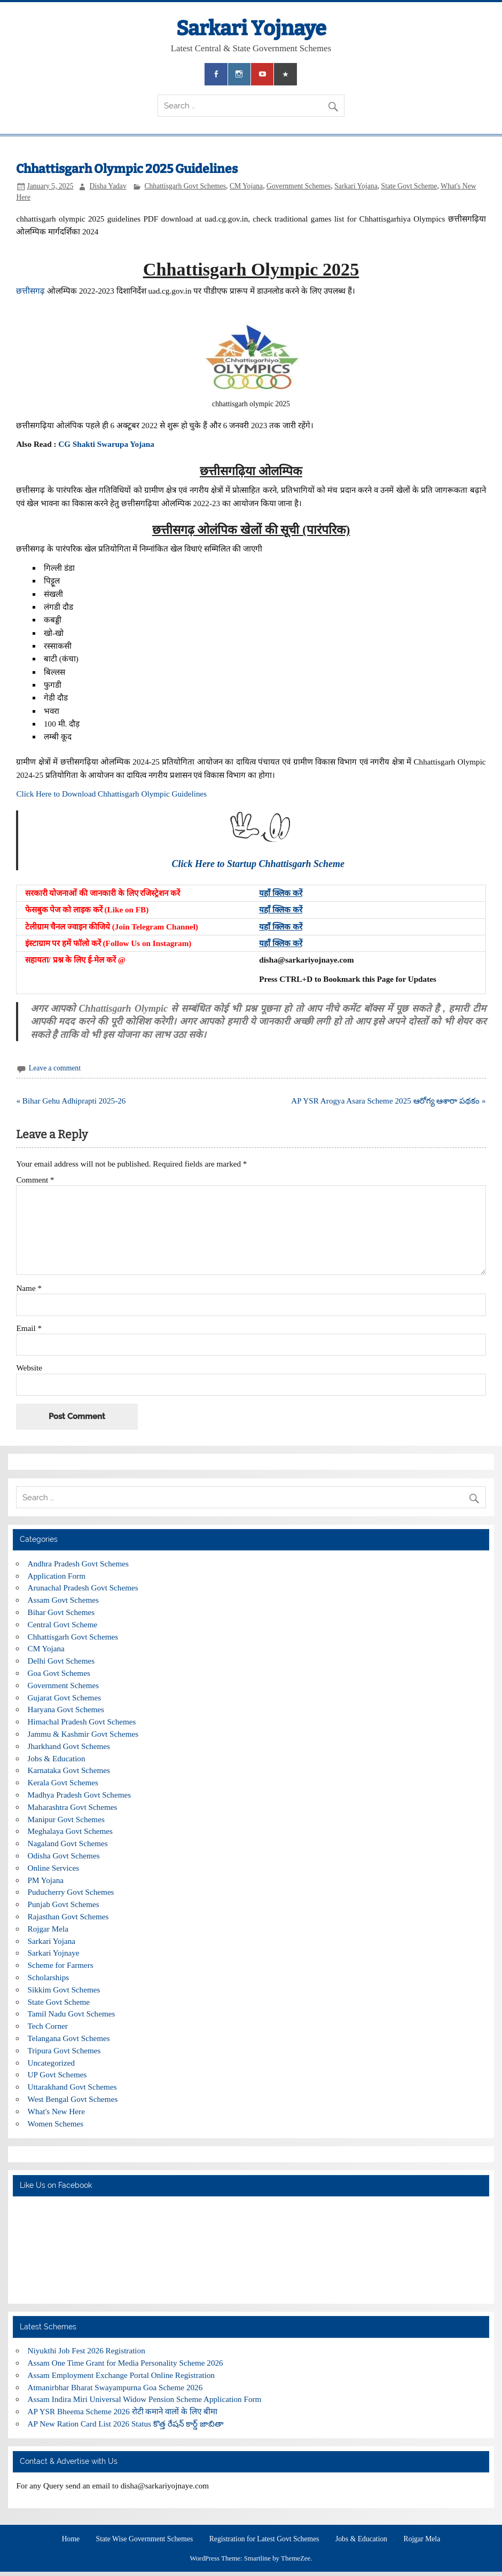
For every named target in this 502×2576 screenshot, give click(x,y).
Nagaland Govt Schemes (68, 1843)
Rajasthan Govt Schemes (68, 1916)
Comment (35, 1180)
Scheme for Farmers (60, 1965)
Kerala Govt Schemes (63, 1782)
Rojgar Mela (48, 1928)
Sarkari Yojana (356, 186)
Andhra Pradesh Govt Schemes (78, 1563)
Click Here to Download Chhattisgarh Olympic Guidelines (112, 793)
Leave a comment (55, 1068)
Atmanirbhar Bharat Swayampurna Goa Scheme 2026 (115, 2387)
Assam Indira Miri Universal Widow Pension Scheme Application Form (145, 2399)
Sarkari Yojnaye (251, 28)
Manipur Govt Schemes (66, 1819)
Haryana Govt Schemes (66, 1709)
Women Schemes (56, 2123)
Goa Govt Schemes (59, 1672)
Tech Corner (48, 2025)
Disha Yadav (108, 186)
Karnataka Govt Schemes (69, 1770)
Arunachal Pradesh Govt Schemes (83, 1587)
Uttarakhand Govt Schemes (72, 2086)
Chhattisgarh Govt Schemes (185, 186)
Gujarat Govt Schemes (64, 1697)
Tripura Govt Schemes (64, 2050)
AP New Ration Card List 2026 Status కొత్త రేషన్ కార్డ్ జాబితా (126, 2423)
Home (71, 2539)
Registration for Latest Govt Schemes (264, 2539)
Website (29, 1368)
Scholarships (48, 1977)
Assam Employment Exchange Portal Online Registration (121, 2375)
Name (29, 1288)
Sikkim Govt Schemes (64, 1989)
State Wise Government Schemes (144, 2539)
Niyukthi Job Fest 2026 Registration (86, 2350)
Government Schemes (298, 186)
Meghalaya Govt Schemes (70, 1831)
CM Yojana (246, 186)
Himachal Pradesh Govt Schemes (82, 1721)
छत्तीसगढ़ (30, 290)
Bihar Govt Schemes (61, 1612)
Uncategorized (51, 2062)
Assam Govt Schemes (63, 1599)
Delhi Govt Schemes (61, 1660)
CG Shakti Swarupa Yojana (107, 443)
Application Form (56, 1575)
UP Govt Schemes (57, 2074)
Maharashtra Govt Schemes (72, 1806)
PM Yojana (46, 1880)
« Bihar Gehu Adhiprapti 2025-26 (71, 1100)
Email (29, 1328)
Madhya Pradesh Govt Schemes (79, 1794)
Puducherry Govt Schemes (71, 1891)
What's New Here (56, 2111)
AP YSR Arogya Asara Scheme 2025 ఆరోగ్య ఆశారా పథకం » (388, 1100)
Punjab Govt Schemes (63, 1904)
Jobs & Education (56, 1758)
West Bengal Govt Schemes (73, 2099)
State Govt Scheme (409, 186)
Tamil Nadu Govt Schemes (71, 2013)
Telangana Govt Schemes (69, 2038)
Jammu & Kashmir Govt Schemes (83, 1733)
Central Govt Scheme (63, 1624)
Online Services (54, 1867)
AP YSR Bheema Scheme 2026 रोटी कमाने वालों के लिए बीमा (122, 2411)
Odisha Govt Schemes (64, 1855)
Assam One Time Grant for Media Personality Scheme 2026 (125, 2362)
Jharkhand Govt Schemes (69, 1746)
